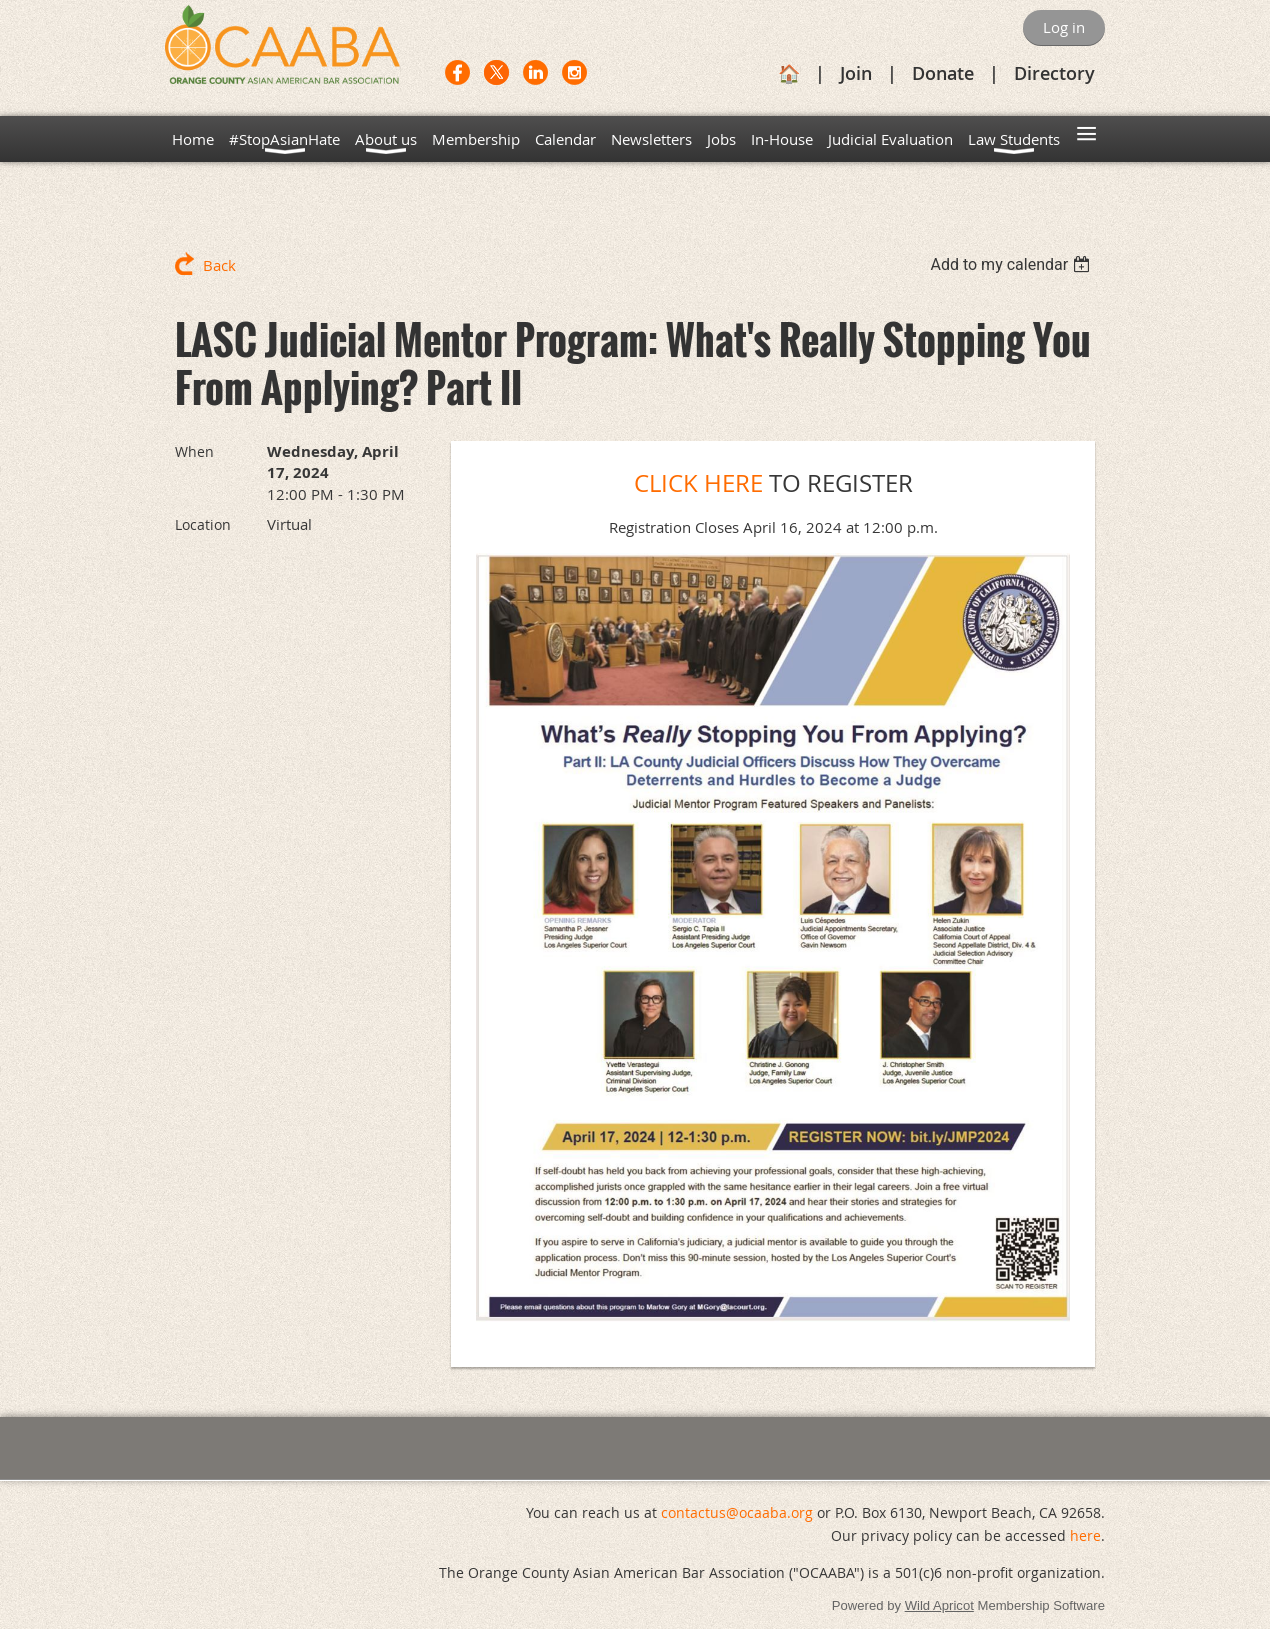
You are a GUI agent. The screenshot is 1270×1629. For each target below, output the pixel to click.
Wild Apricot (939, 1605)
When (194, 451)
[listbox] (1012, 264)
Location (203, 524)
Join (856, 73)
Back (219, 265)
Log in (1064, 27)
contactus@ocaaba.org (737, 1512)
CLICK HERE (698, 483)
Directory (1054, 73)
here (1085, 1535)
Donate (943, 73)
